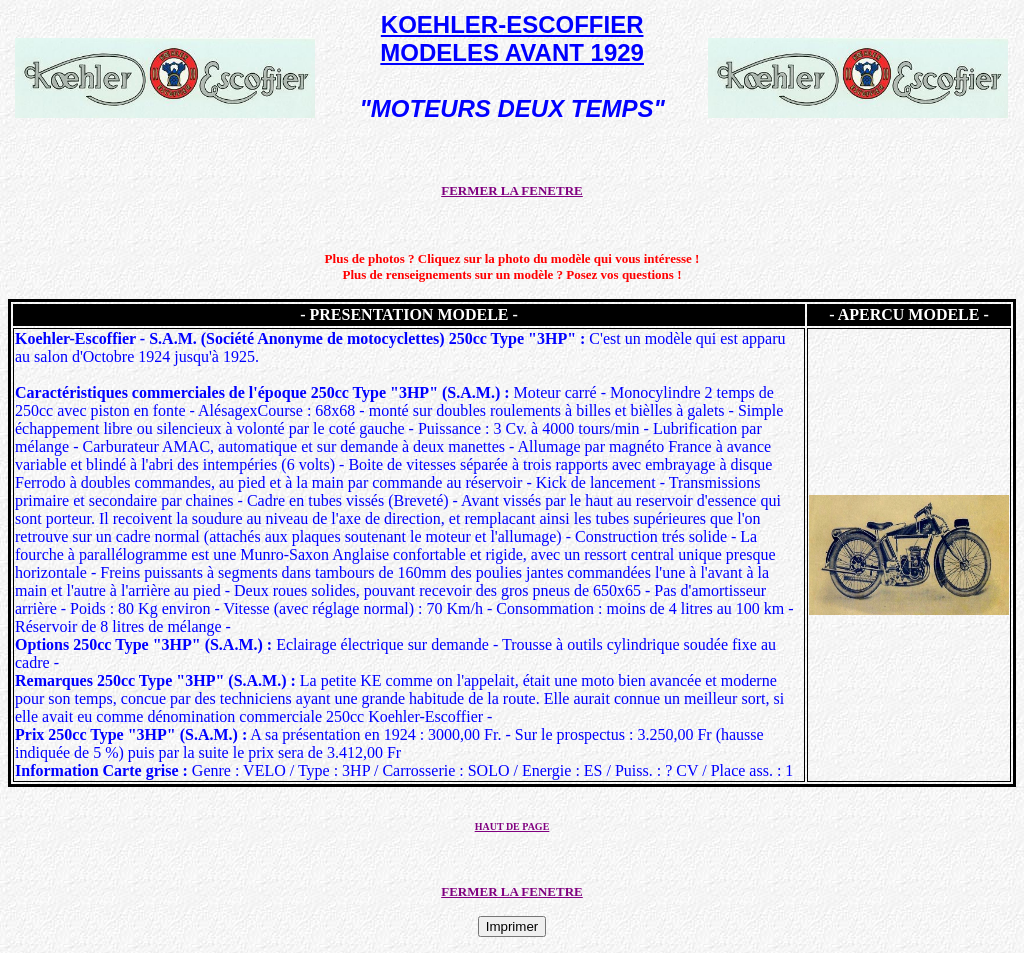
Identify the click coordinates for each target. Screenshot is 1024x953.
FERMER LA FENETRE (512, 190)
